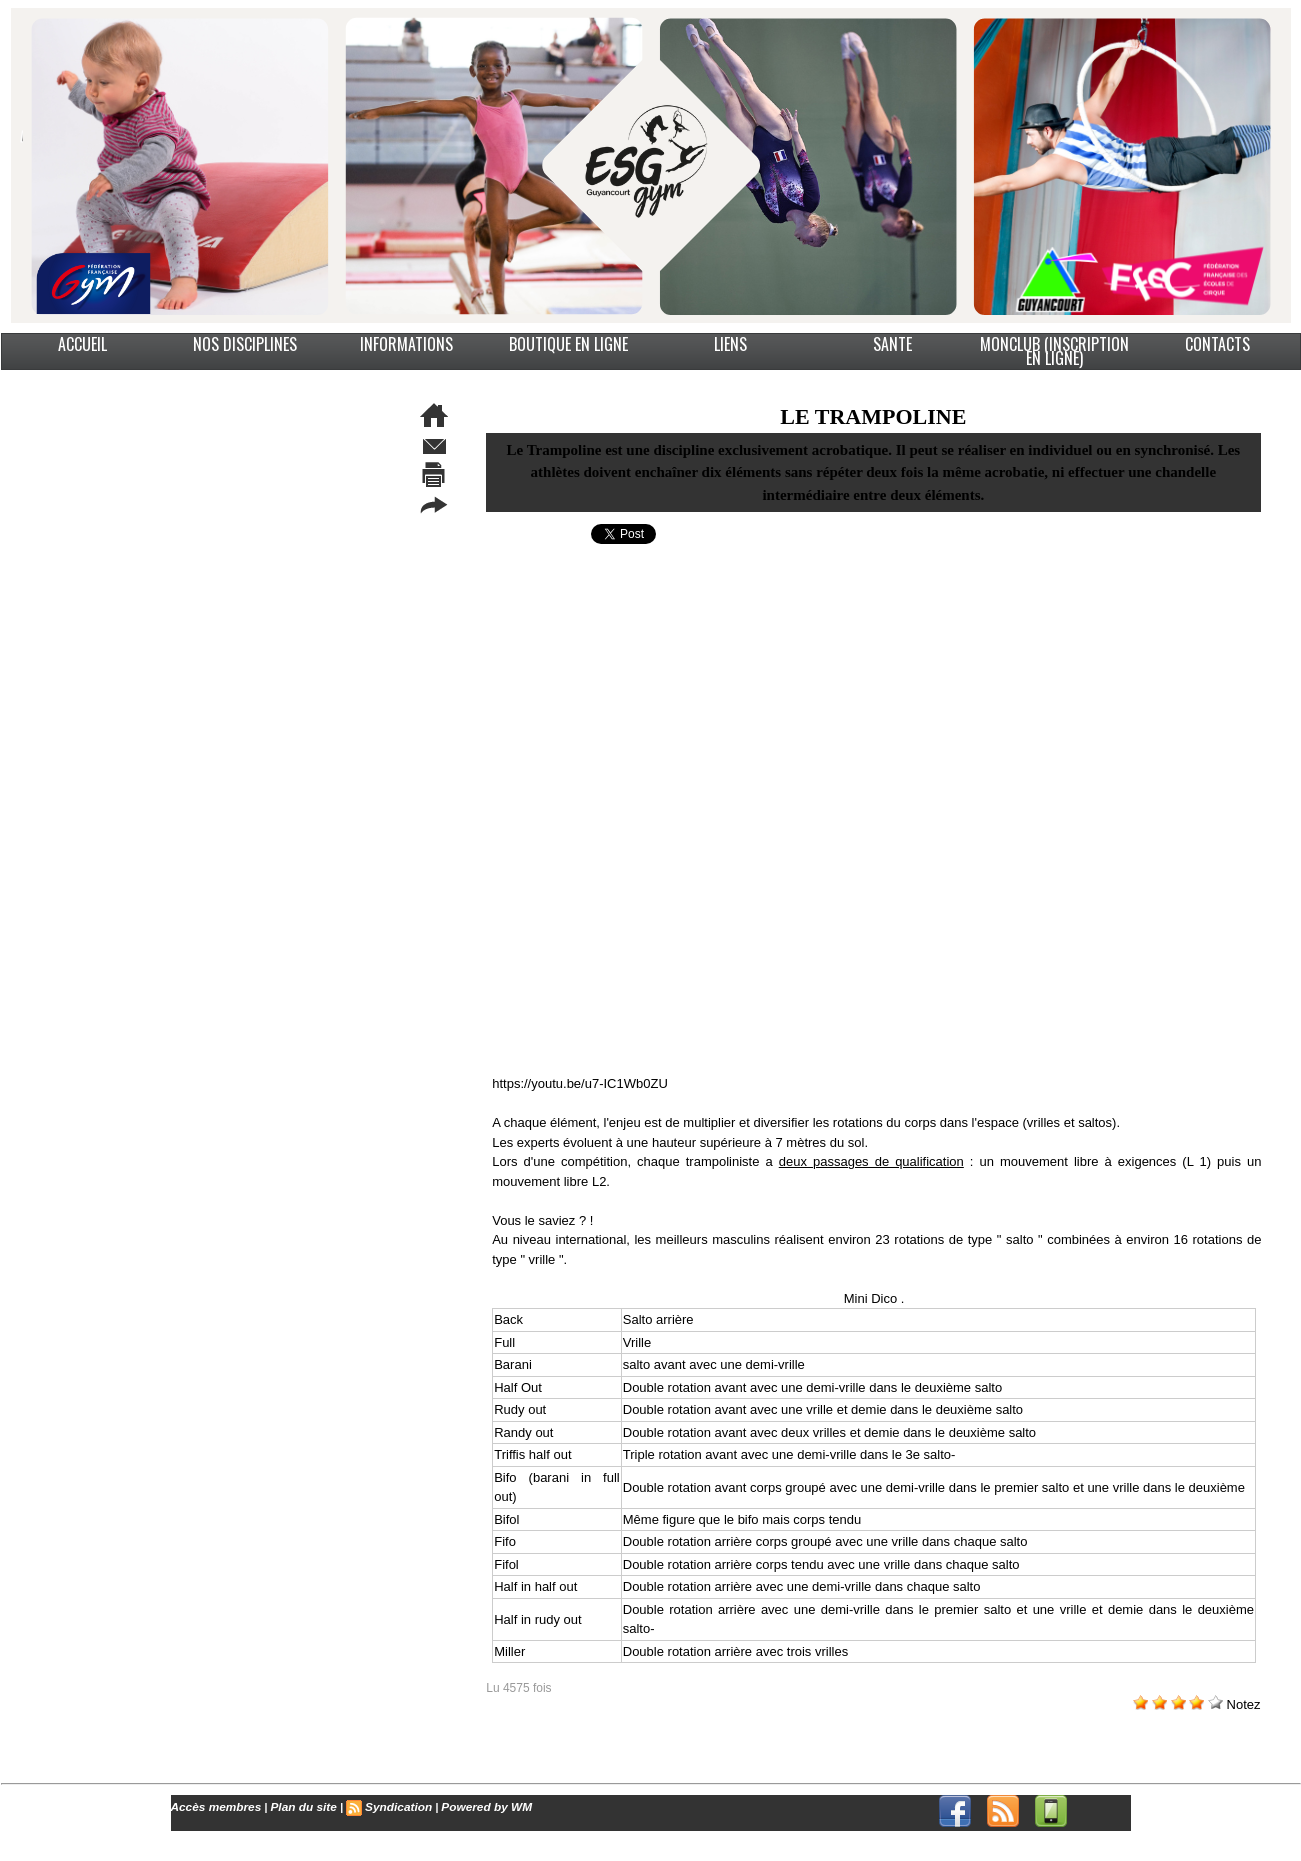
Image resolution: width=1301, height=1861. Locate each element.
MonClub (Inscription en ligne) (1054, 351)
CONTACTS (1217, 344)
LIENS (730, 344)
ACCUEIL (82, 344)
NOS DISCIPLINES (245, 344)
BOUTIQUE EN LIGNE (568, 344)
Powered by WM (468, 1806)
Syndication (385, 1806)
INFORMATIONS (406, 344)
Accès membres (213, 1806)
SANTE (892, 344)
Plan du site (295, 1806)
